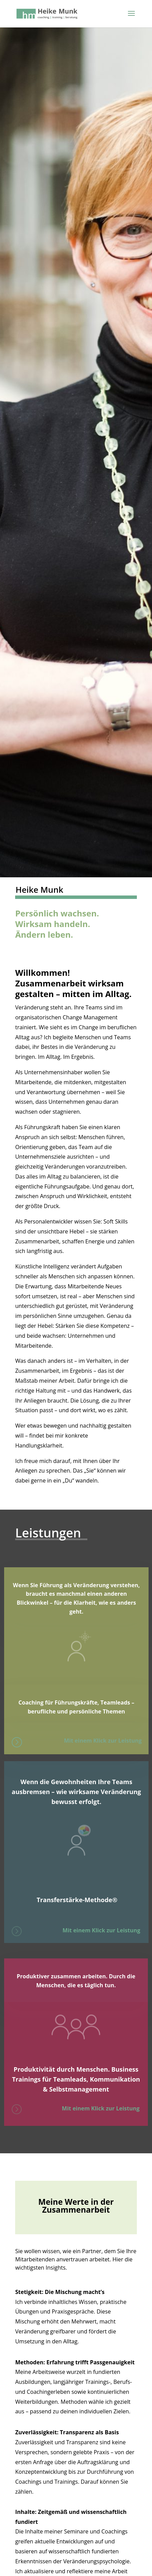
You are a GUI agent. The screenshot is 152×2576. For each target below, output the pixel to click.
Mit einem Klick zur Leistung (103, 1740)
